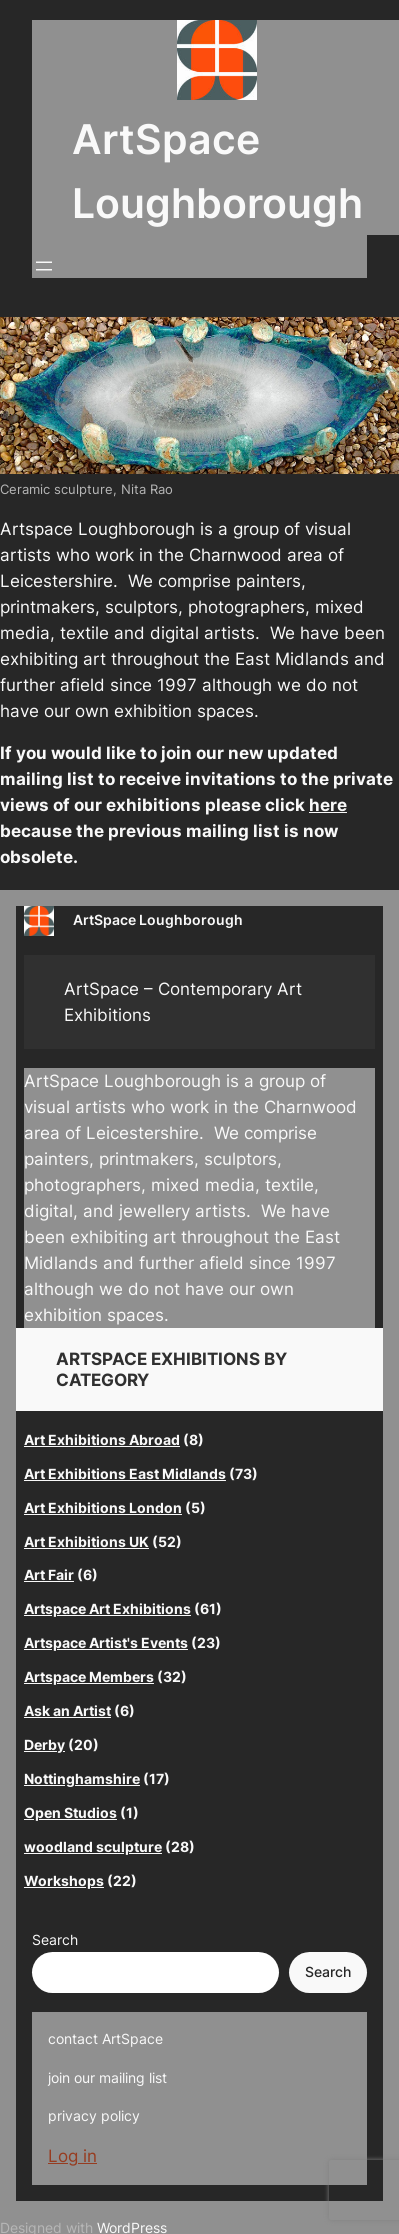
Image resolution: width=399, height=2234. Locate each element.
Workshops (64, 1880)
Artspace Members (89, 1676)
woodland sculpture (93, 1846)
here (328, 805)
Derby (44, 1744)
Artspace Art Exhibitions (107, 1608)
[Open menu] (44, 266)
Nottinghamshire (82, 1778)
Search (55, 1939)
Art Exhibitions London (103, 1507)
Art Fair (49, 1574)
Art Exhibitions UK (86, 1541)
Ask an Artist (67, 1710)
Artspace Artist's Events (106, 1642)
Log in (72, 2156)
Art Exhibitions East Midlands (125, 1473)
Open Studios (70, 1812)
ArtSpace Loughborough (158, 919)
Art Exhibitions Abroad (102, 1439)
